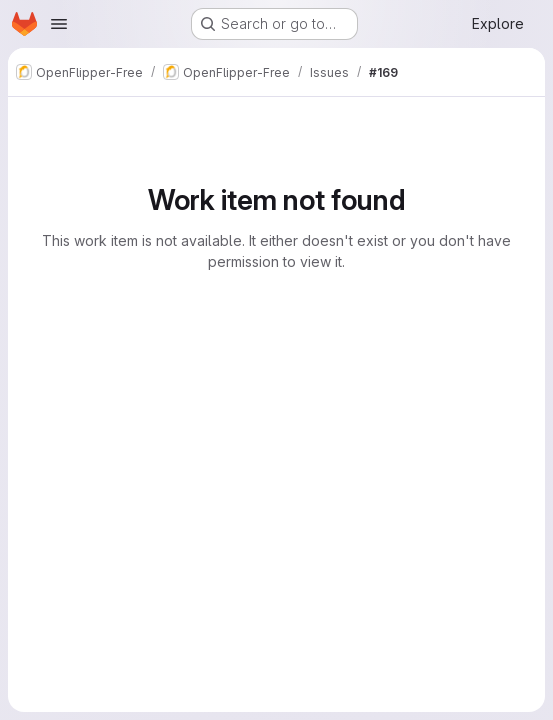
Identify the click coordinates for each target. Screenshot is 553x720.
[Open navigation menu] (59, 24)
